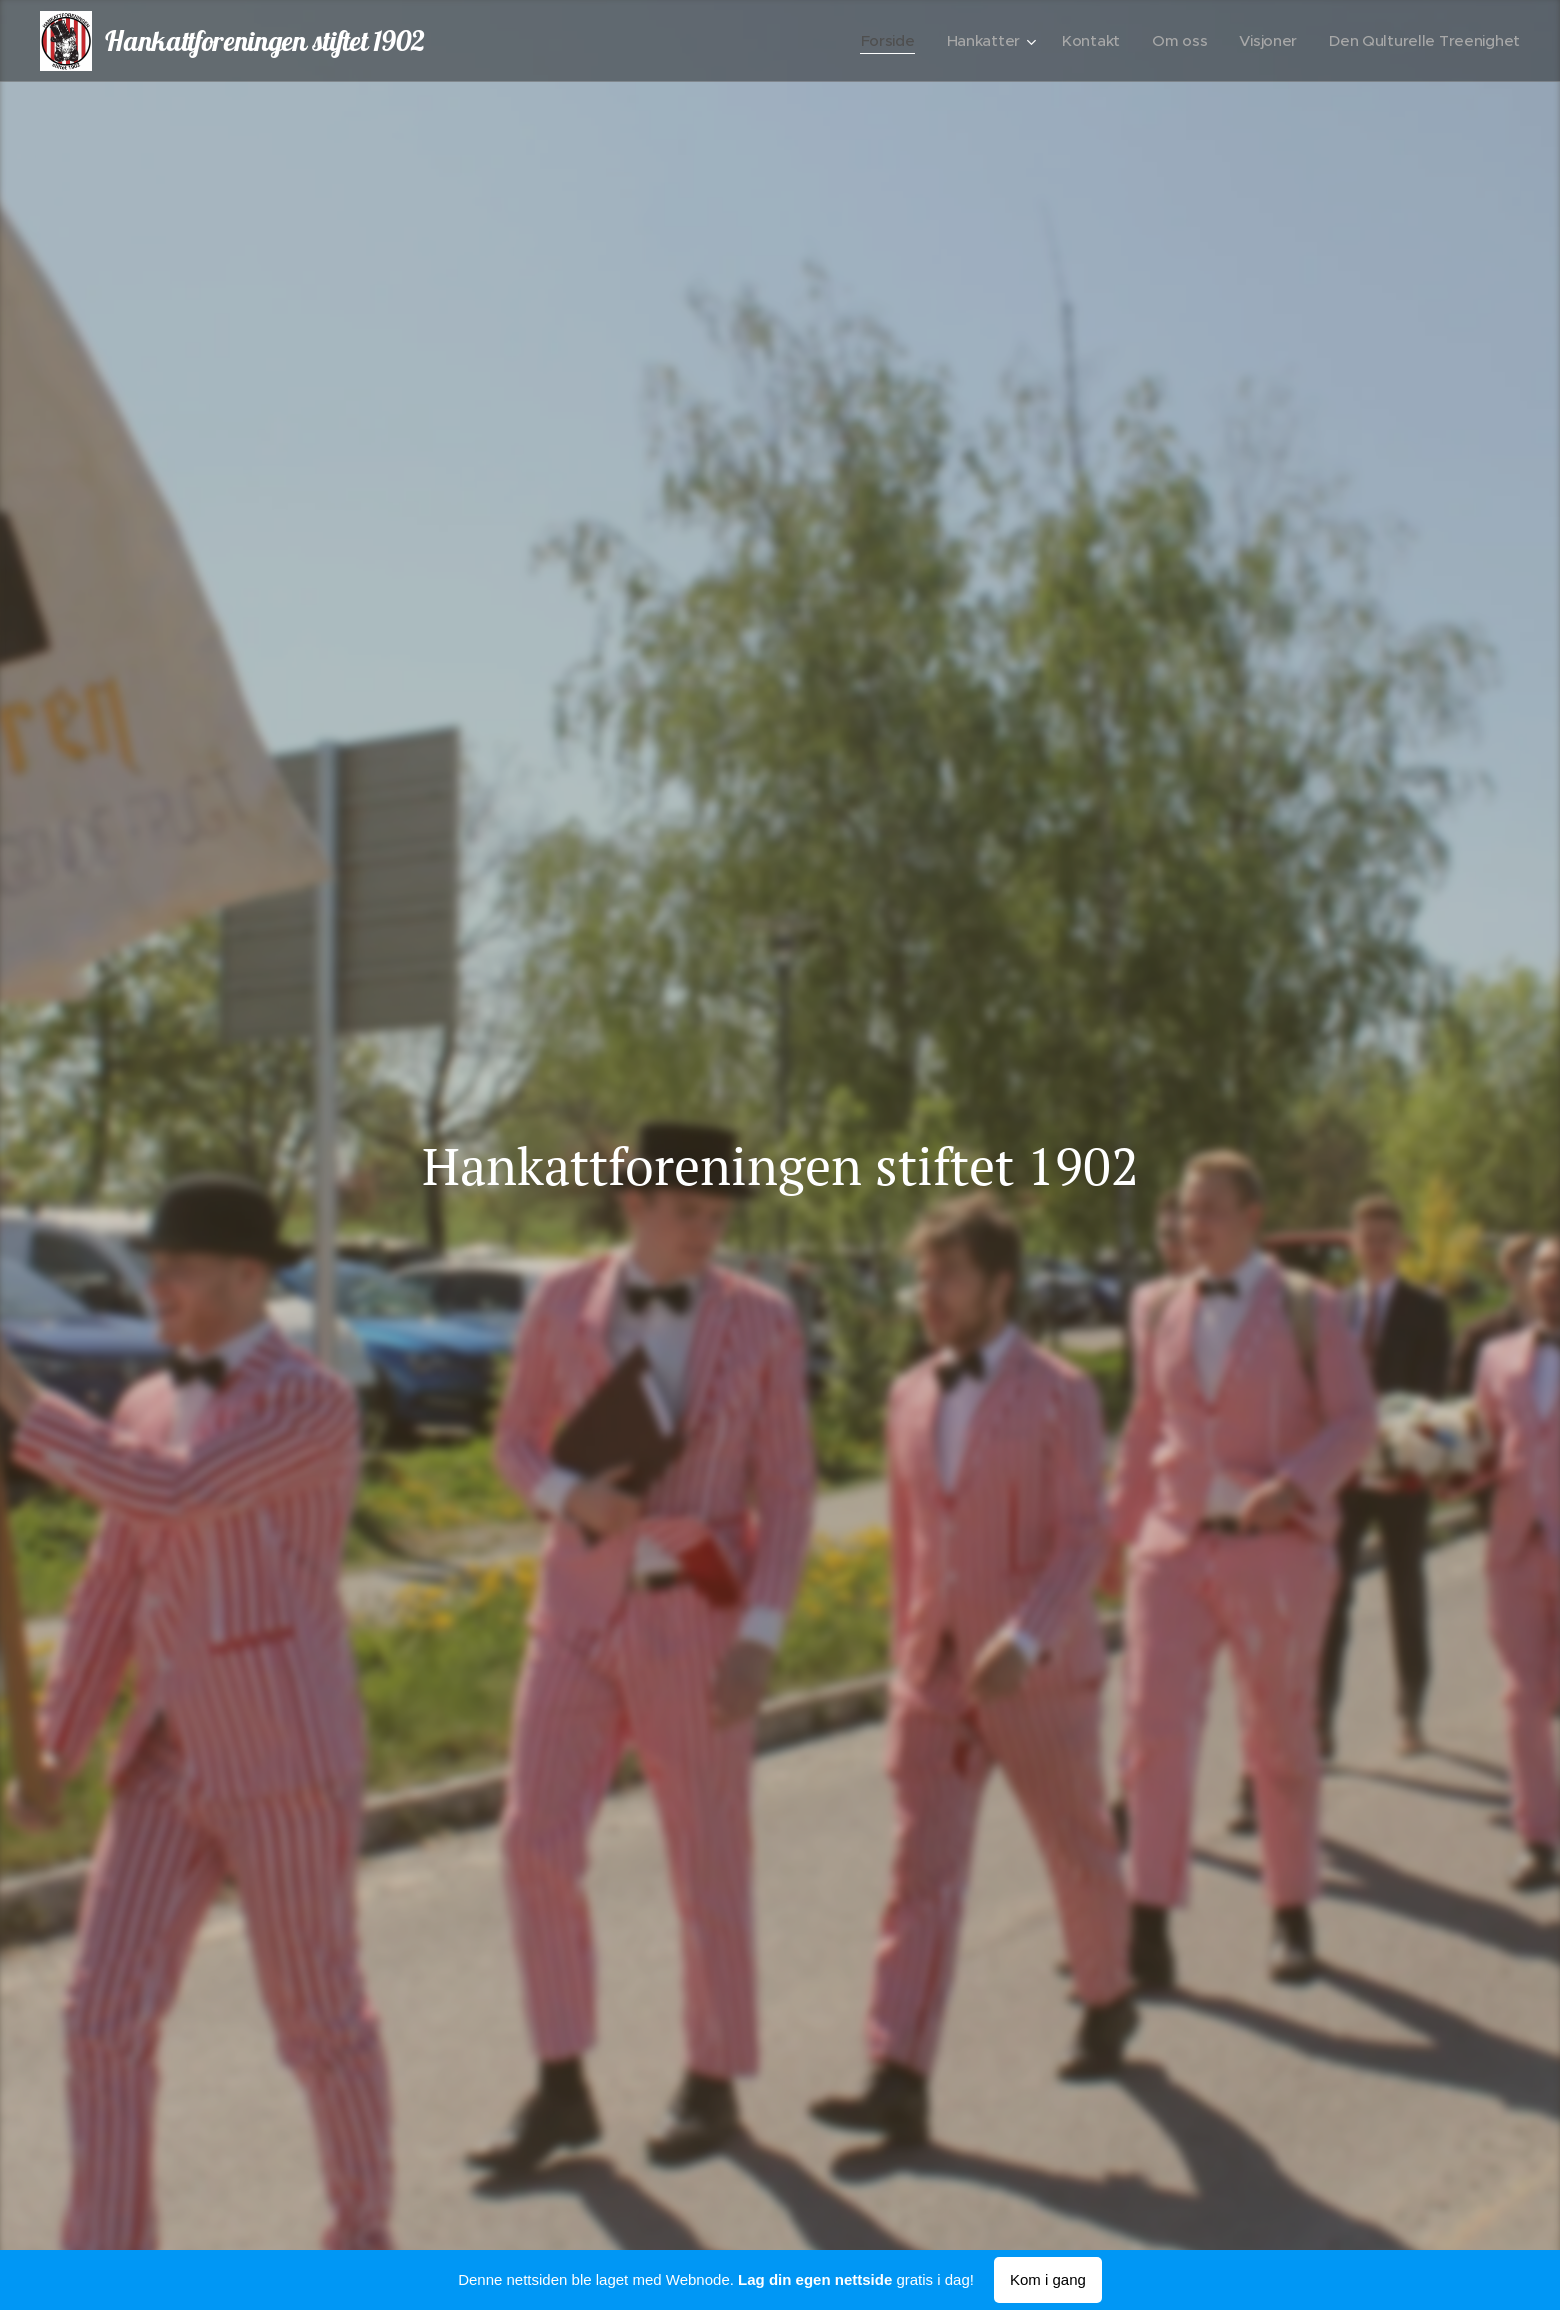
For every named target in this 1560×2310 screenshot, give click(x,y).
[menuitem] (876, 41)
